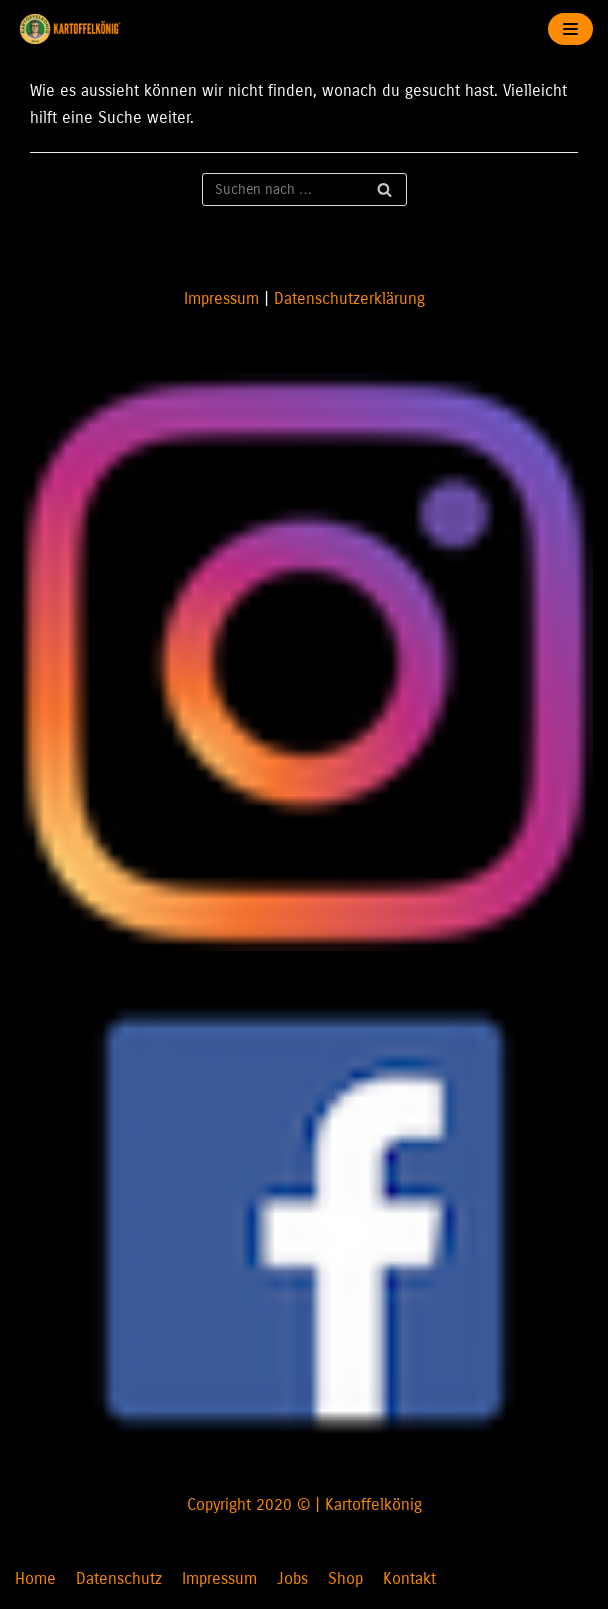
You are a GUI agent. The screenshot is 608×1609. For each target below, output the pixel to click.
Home (35, 1578)
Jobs (292, 1578)
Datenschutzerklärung (349, 298)
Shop (345, 1578)
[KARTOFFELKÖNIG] (75, 29)
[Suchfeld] (304, 189)
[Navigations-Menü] (570, 29)
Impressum (221, 298)
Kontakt (409, 1578)
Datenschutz (119, 1578)
